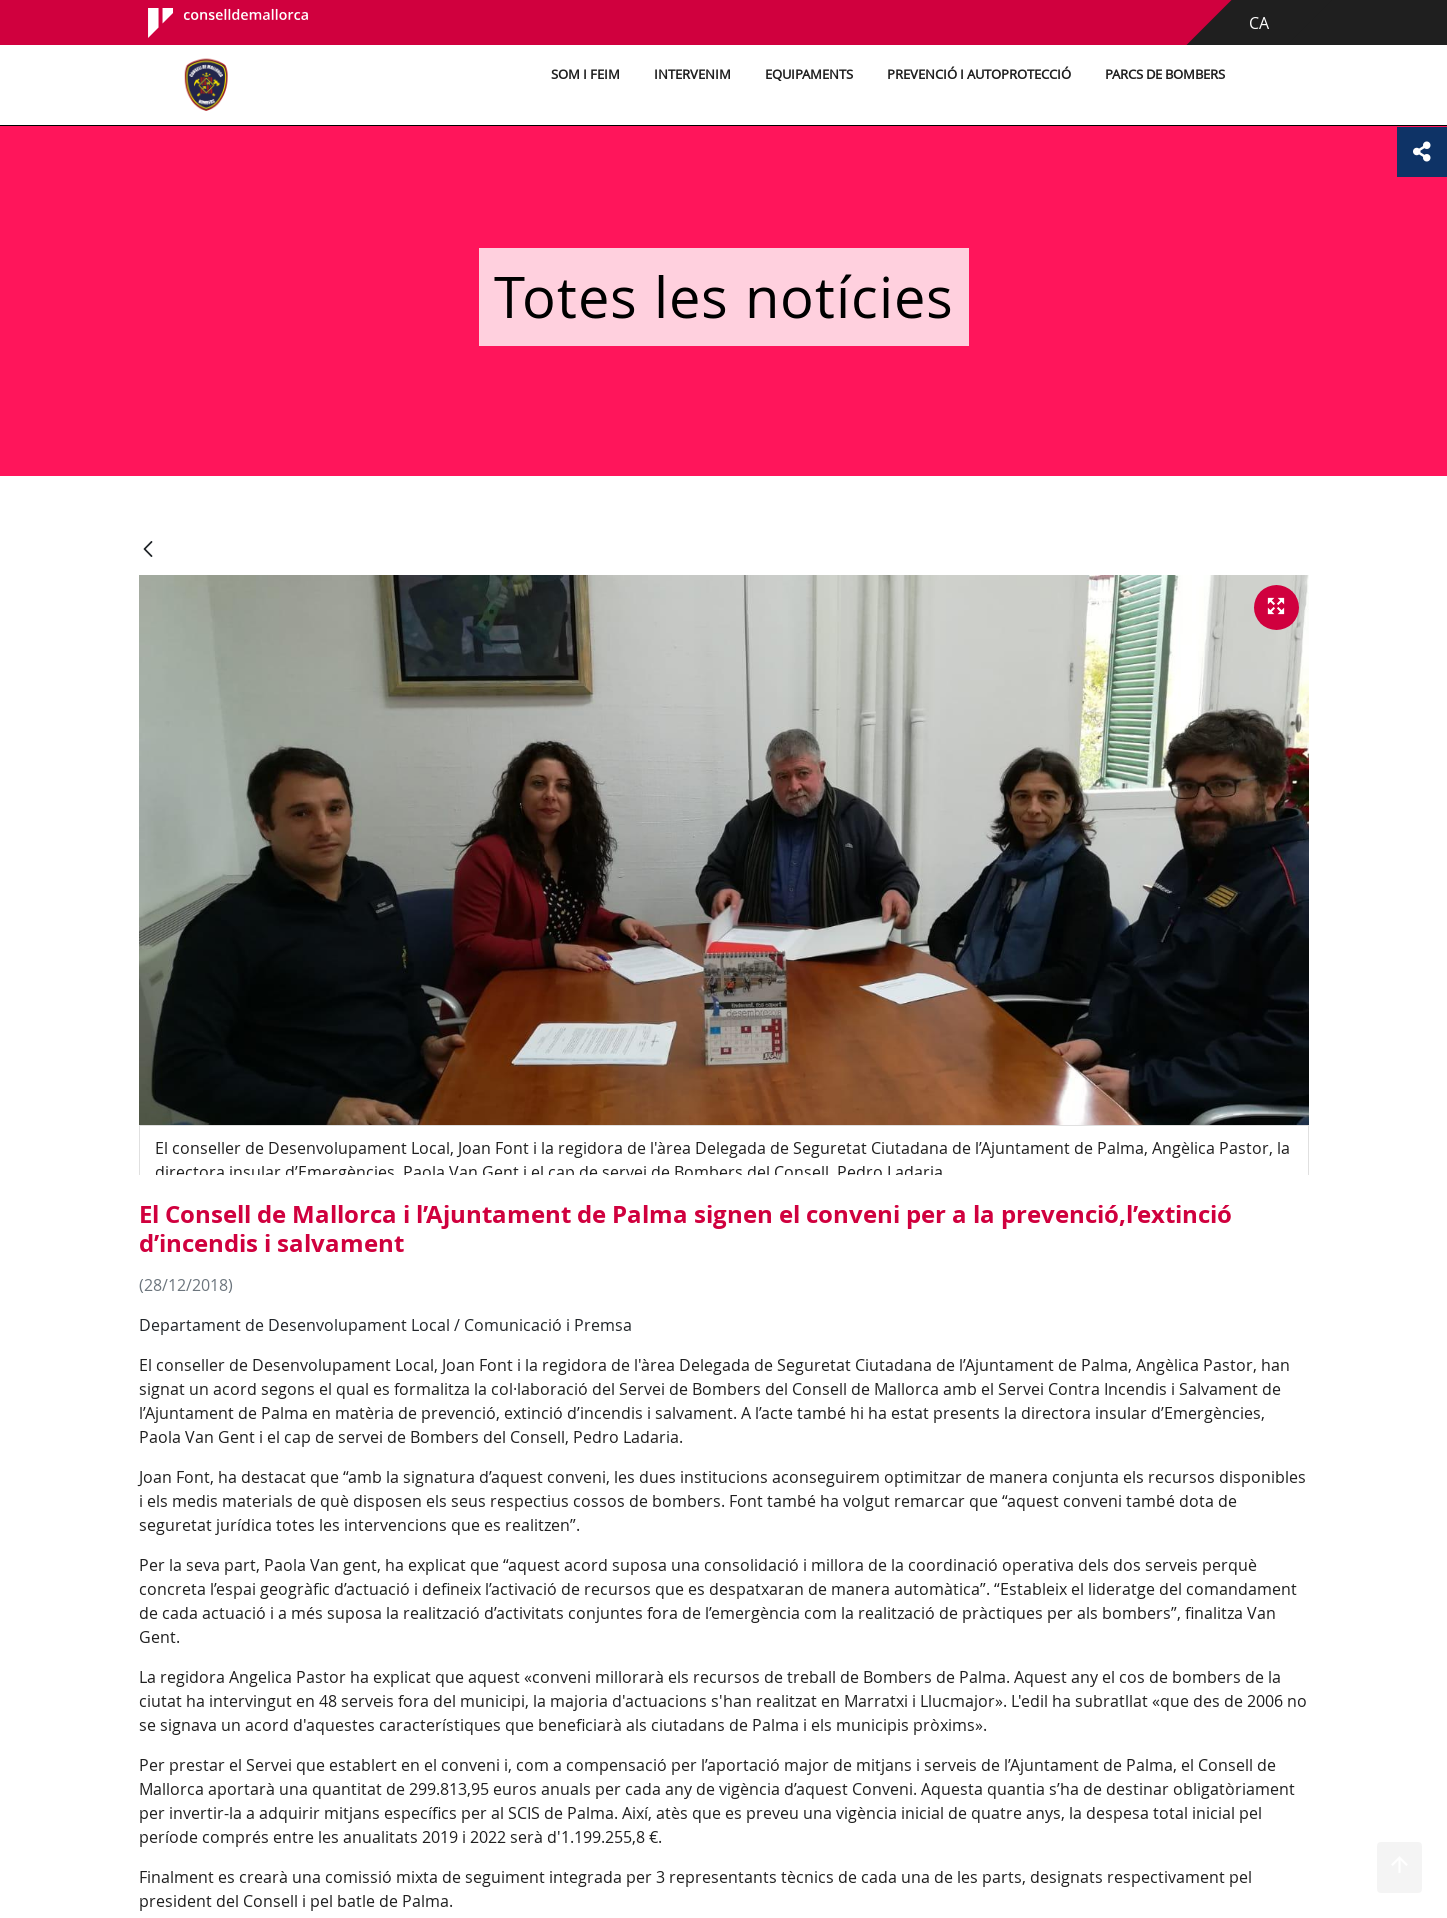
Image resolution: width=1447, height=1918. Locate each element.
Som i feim (585, 74)
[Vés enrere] (148, 550)
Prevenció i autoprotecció (979, 74)
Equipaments (809, 74)
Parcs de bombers (1165, 74)
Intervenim (692, 74)
